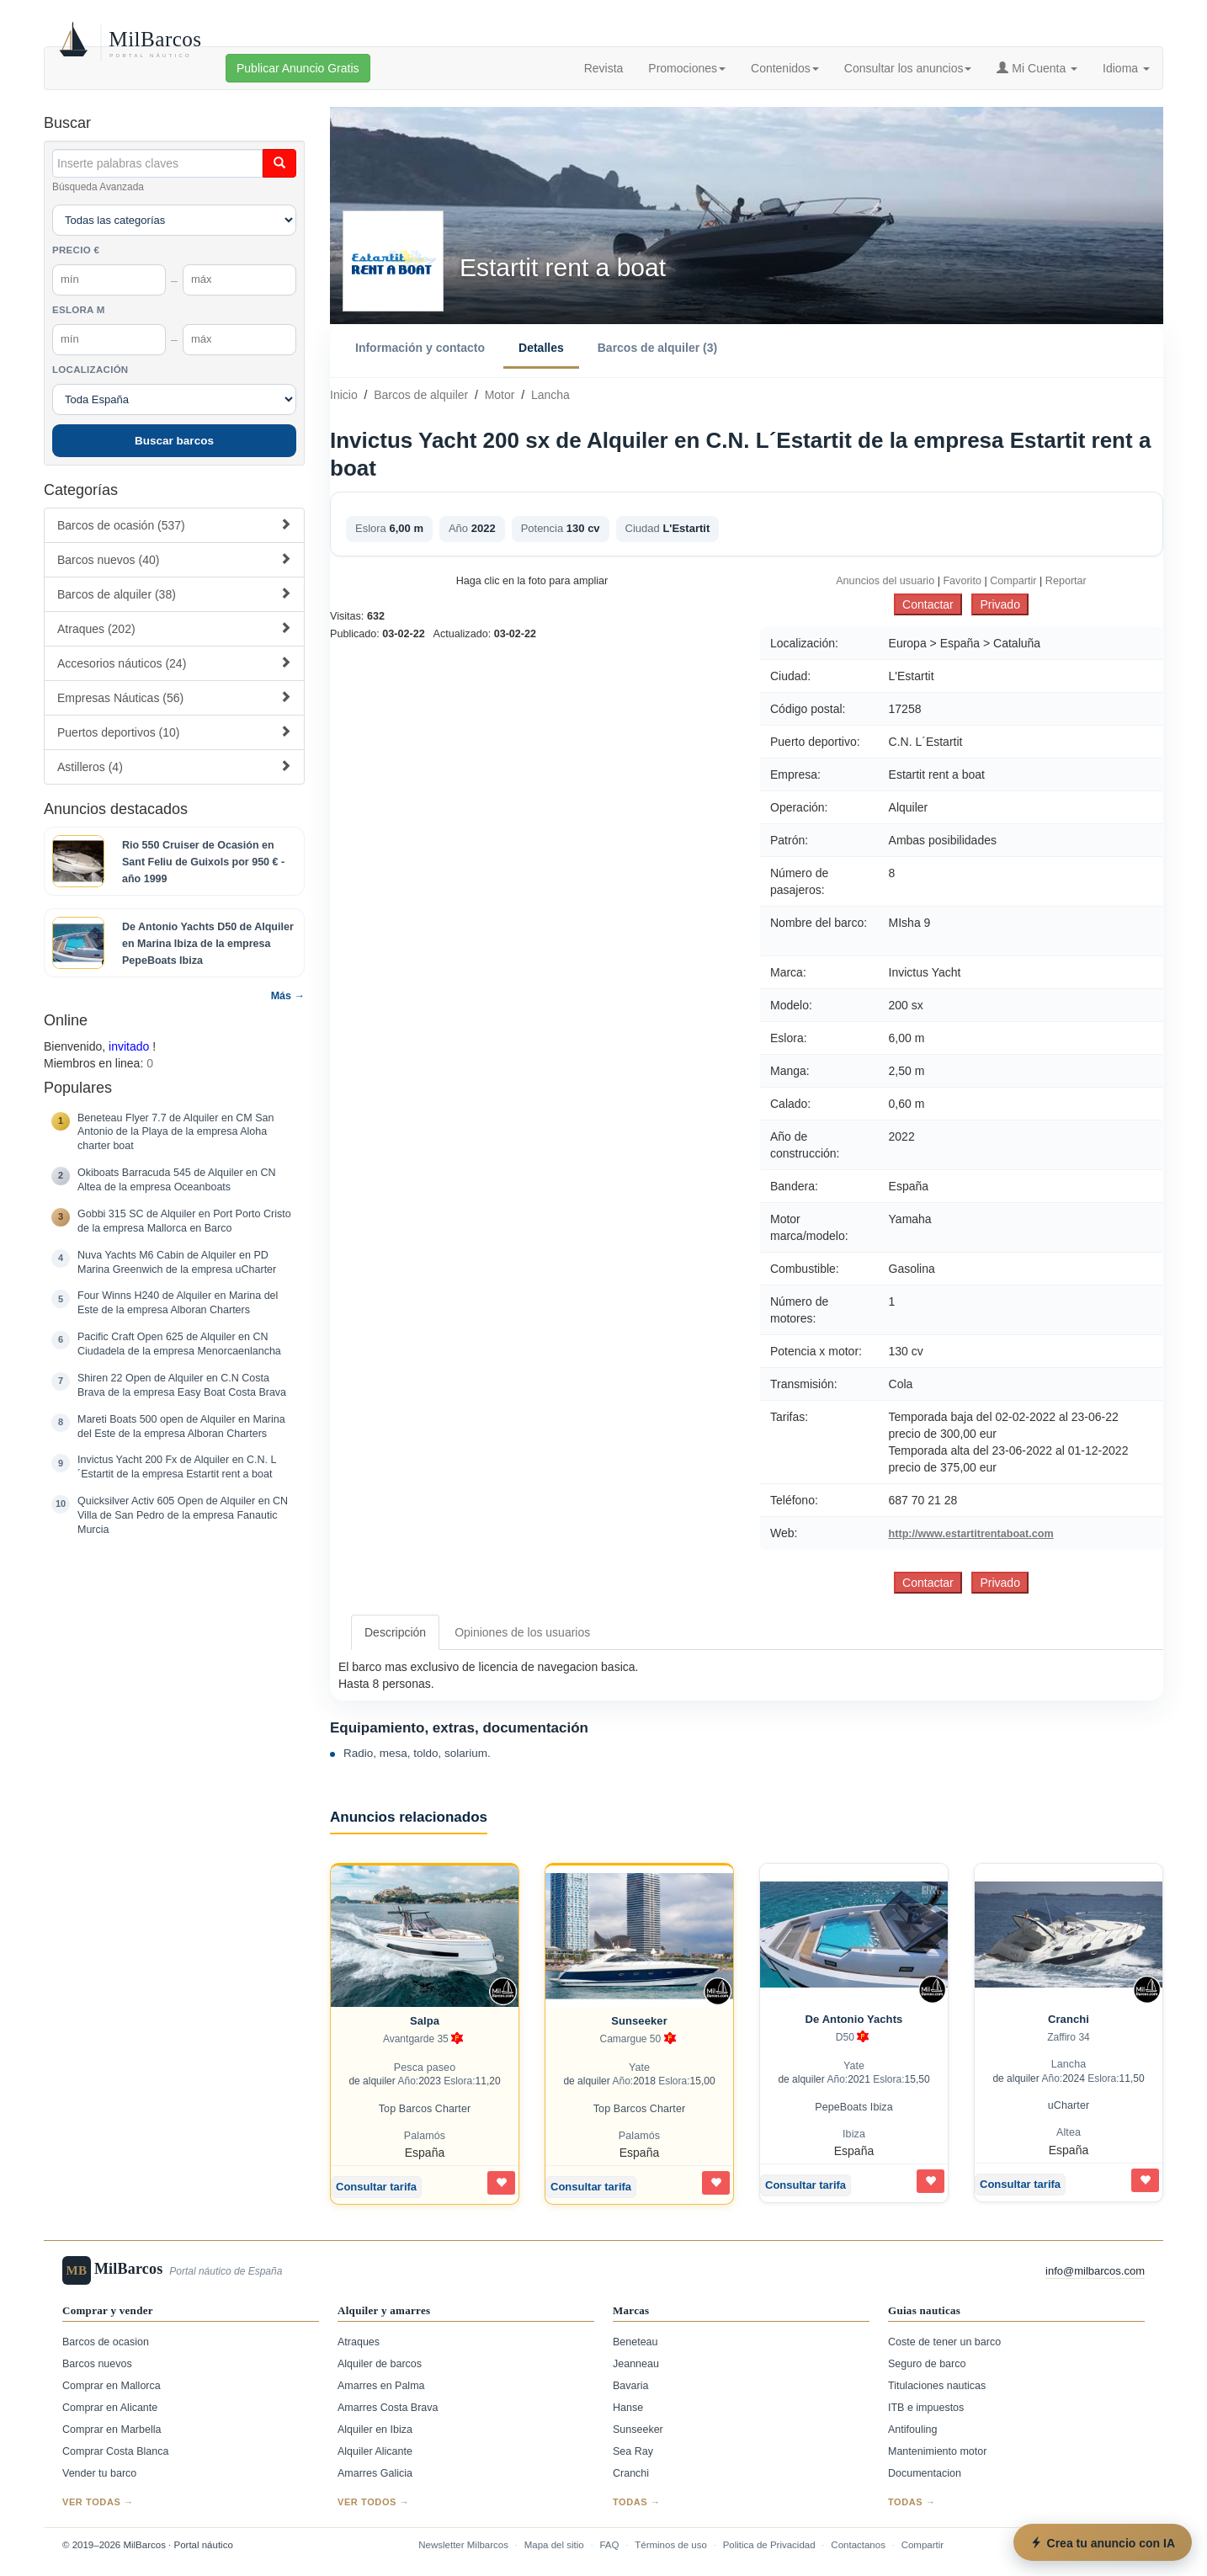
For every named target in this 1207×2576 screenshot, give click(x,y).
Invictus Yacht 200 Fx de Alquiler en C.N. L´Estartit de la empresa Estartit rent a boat (176, 1467)
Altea (1068, 2132)
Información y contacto (420, 347)
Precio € (75, 250)
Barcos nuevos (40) (174, 559)
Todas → (637, 2502)
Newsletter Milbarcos (463, 2545)
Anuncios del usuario (885, 581)
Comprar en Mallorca (111, 2386)
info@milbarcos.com (1095, 2271)
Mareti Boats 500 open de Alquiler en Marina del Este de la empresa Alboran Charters (181, 1426)
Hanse (628, 2408)
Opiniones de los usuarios (522, 1632)
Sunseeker (639, 2020)
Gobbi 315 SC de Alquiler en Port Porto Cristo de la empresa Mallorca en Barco (184, 1221)
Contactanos (858, 2545)
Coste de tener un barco (944, 2342)
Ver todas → (98, 2502)
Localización (90, 370)
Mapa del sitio (554, 2545)
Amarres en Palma (381, 2386)
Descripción (395, 1632)
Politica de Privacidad (769, 2545)
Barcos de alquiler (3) (657, 347)
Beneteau (635, 2342)
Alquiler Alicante (375, 2451)
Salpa (424, 2020)
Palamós (424, 2136)
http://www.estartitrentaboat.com (971, 1534)
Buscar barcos (174, 440)
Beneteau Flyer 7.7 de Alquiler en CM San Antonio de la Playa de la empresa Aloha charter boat (175, 1132)
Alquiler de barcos (380, 2364)
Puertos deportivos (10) (174, 732)
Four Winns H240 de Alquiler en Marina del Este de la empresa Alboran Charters (177, 1303)
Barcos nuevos (97, 2364)
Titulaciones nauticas (937, 2386)
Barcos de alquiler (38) (174, 594)
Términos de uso (671, 2545)
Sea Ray (633, 2451)
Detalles (541, 347)
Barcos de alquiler (421, 395)
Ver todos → (373, 2502)
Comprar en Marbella (111, 2429)
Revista (604, 68)
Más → (288, 996)
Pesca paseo (424, 2067)
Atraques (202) (174, 628)
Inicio (344, 395)
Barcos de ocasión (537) (174, 525)
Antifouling (912, 2429)
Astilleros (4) (174, 766)
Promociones (687, 68)
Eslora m (78, 310)
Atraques (359, 2342)
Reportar (1066, 581)
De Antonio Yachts (854, 2019)
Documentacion (924, 2473)
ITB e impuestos (926, 2408)
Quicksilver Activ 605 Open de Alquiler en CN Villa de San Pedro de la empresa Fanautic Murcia (182, 1515)
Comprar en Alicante (109, 2408)
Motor (500, 395)
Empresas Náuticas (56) (174, 697)
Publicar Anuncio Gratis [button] (298, 68)
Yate (639, 2067)
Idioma (1126, 68)
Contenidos (785, 68)
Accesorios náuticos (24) (174, 663)
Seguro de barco (926, 2364)
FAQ (609, 2545)
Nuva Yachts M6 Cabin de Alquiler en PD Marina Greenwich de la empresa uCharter (176, 1262)
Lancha (550, 395)
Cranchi (1068, 2019)
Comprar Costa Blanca (115, 2451)
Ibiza (854, 2134)
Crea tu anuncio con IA (1102, 2543)
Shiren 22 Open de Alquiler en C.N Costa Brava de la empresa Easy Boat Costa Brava (181, 1385)
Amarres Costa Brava (388, 2408)
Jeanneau (636, 2364)
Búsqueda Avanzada (98, 187)
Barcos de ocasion (105, 2342)
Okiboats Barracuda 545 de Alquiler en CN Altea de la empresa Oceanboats (176, 1180)
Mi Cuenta (1037, 68)
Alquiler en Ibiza (375, 2429)
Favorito (962, 581)
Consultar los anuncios (908, 68)
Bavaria (630, 2386)
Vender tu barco (99, 2473)
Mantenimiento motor (937, 2451)
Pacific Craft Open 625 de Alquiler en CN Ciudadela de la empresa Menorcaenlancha (179, 1344)
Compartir (1013, 581)
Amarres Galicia (375, 2473)
